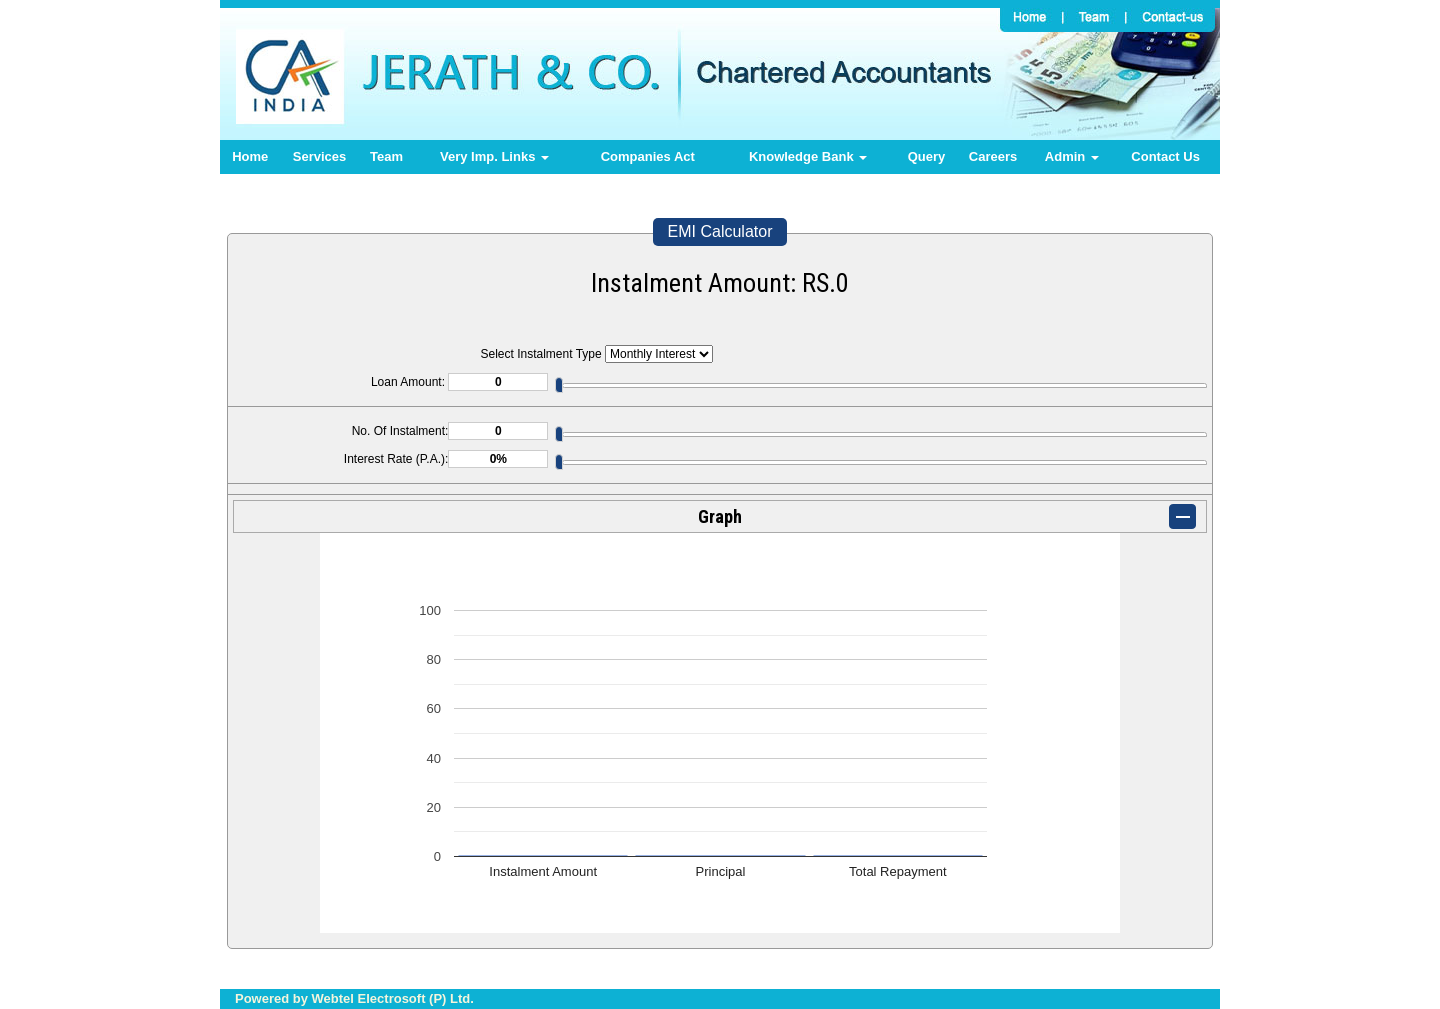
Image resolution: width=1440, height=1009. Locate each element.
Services (320, 156)
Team (386, 156)
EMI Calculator (720, 231)
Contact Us (1165, 156)
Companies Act (648, 156)
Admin (1072, 156)
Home (250, 156)
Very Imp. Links (494, 156)
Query (927, 156)
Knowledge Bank (808, 156)
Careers (993, 156)
